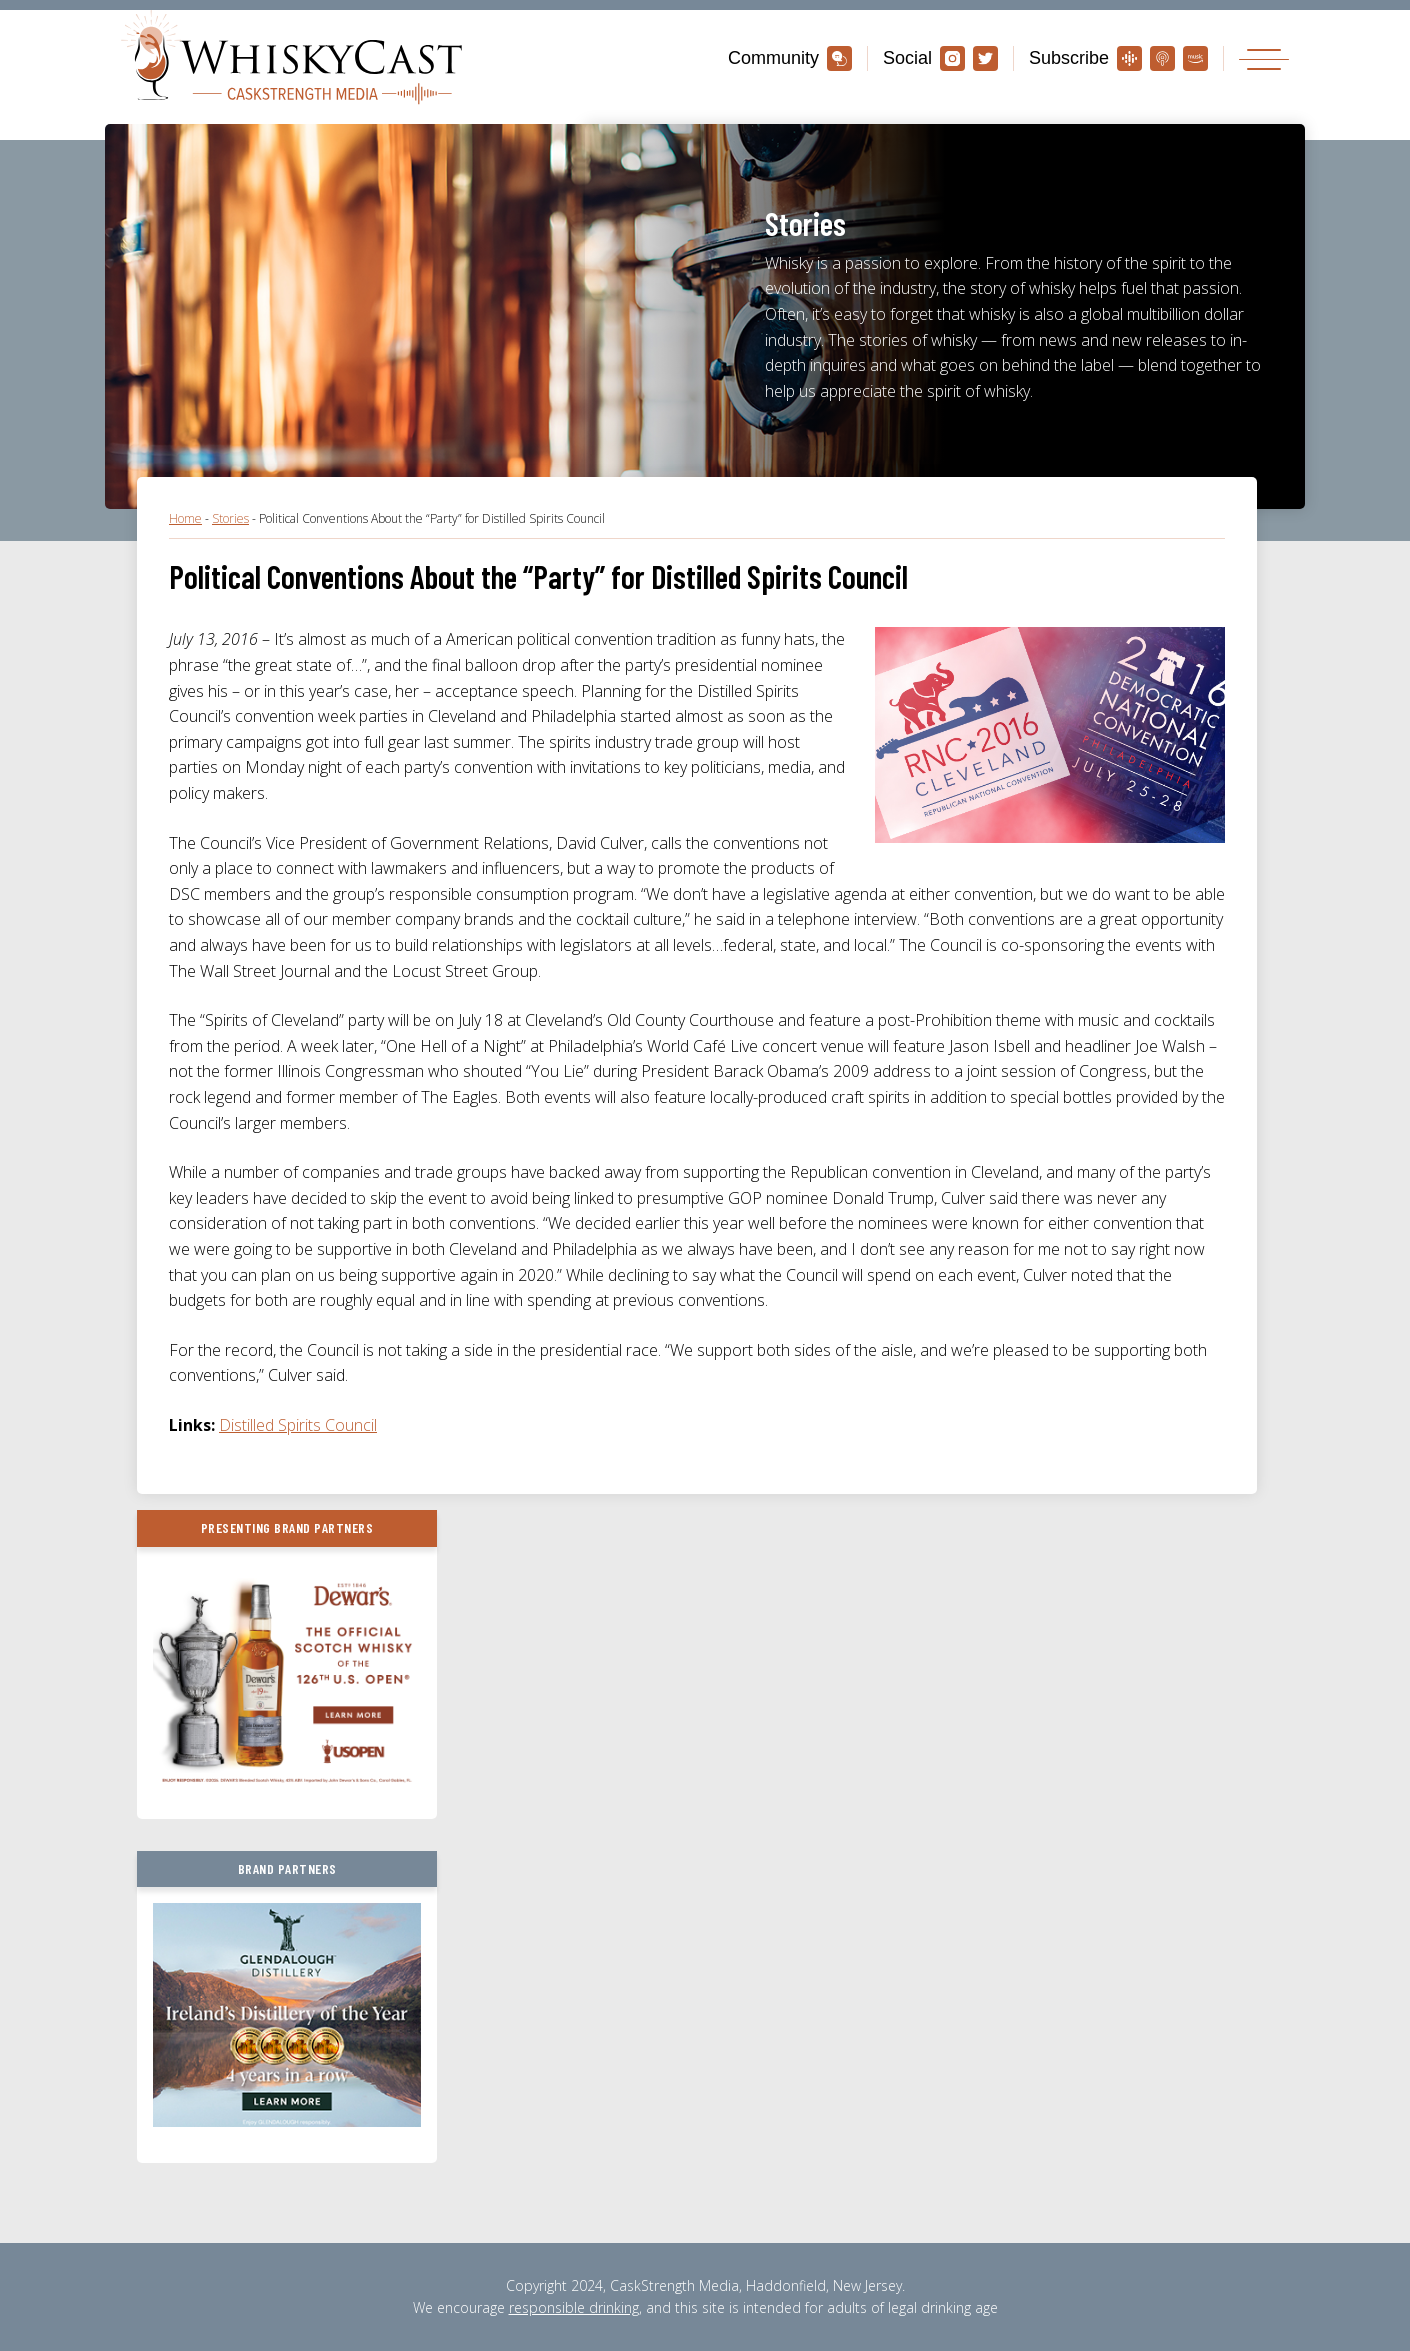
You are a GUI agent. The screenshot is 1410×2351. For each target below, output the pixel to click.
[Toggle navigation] (1264, 58)
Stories (230, 518)
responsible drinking (574, 2307)
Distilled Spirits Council (298, 1425)
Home (185, 518)
